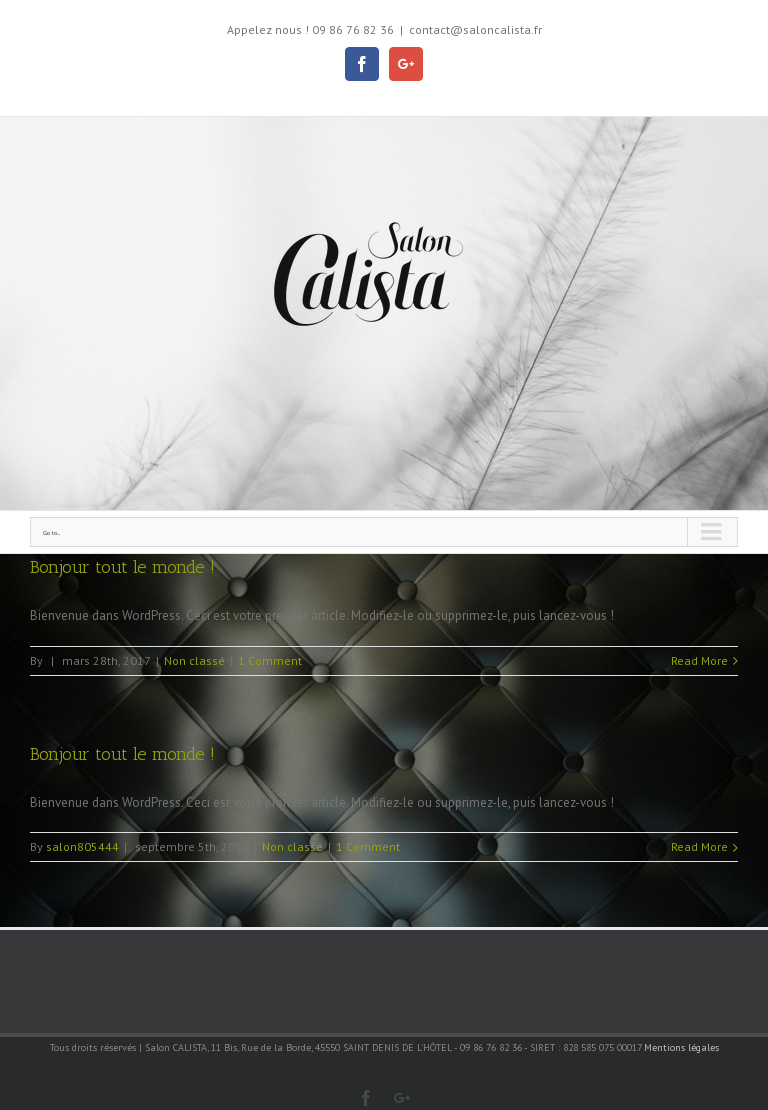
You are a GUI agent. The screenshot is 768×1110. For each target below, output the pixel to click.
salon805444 (82, 846)
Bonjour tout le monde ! (122, 567)
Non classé (194, 660)
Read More (699, 660)
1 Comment (270, 660)
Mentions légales (681, 1047)
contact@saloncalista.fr (475, 29)
